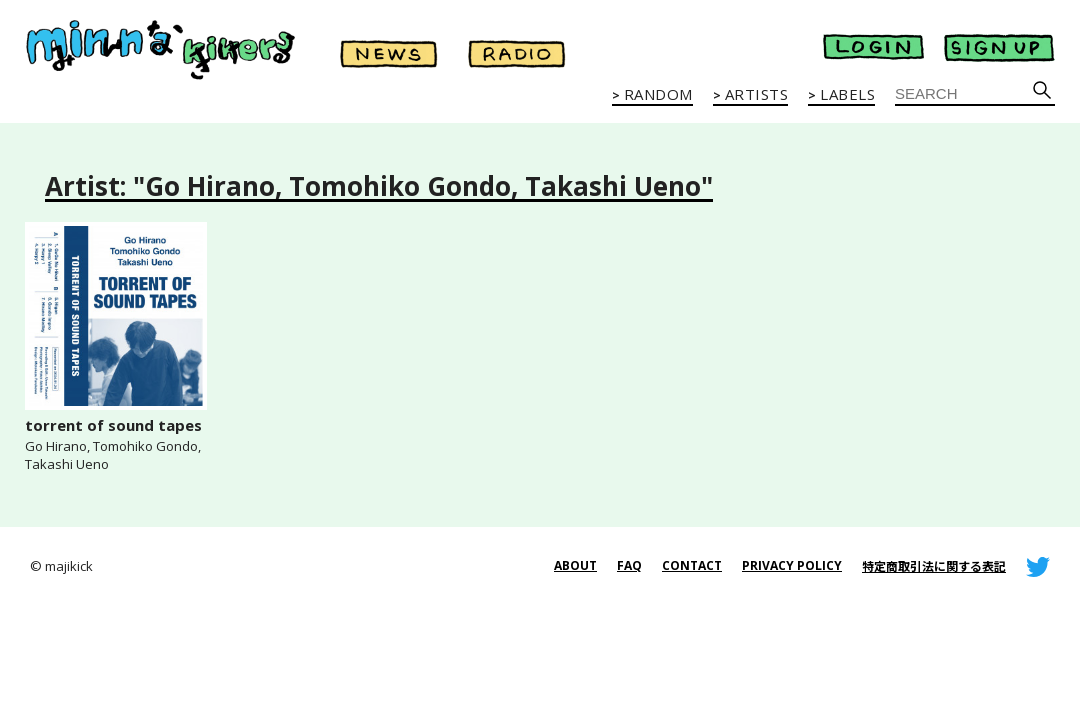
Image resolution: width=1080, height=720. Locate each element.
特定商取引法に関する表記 (934, 566)
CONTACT (692, 565)
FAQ (629, 565)
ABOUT (575, 565)
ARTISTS (757, 95)
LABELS (847, 95)
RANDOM (658, 95)
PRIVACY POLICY (792, 565)
